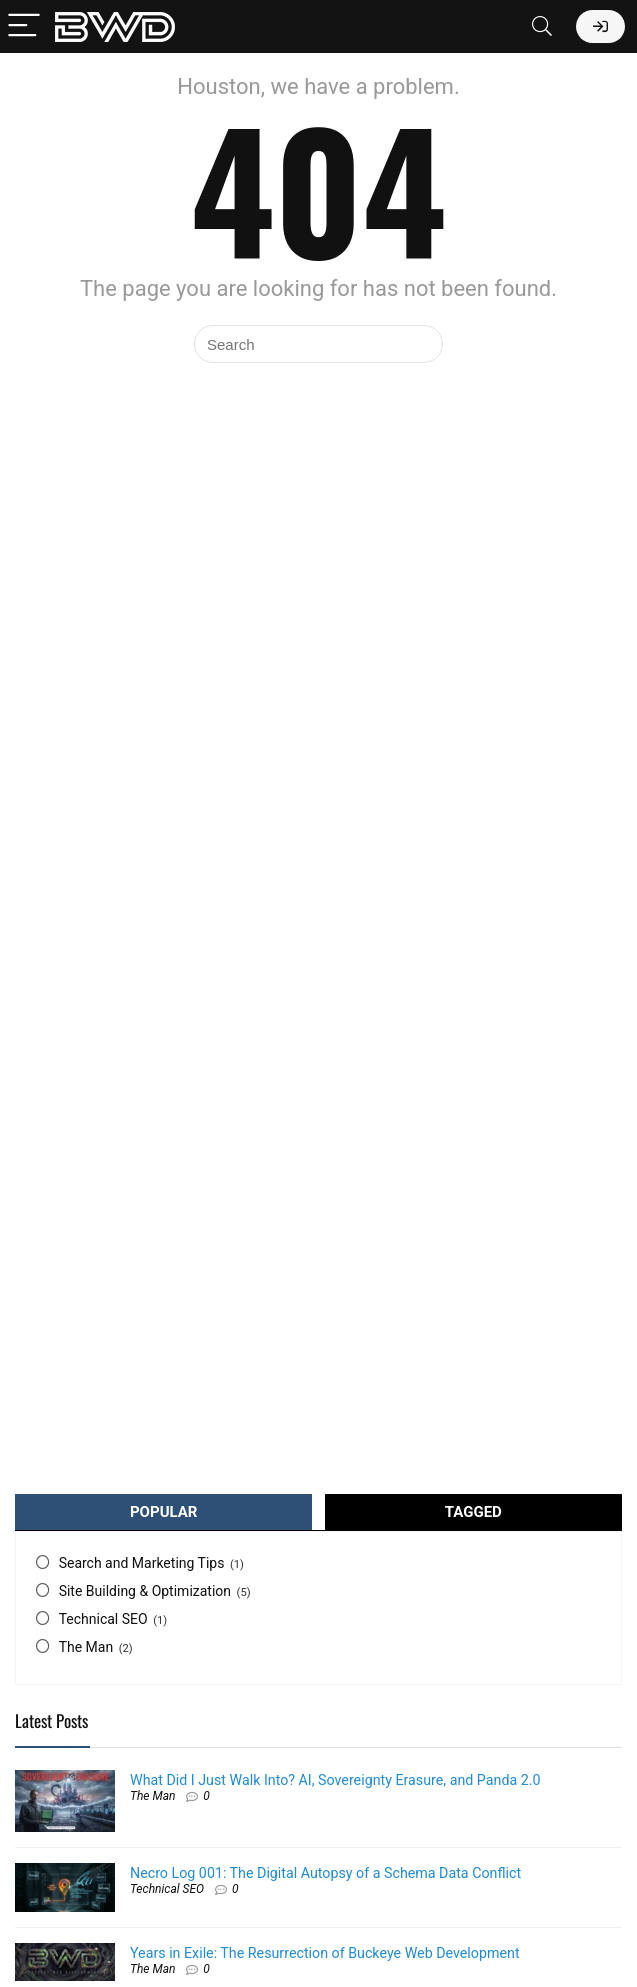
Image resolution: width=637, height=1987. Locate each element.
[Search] (542, 26)
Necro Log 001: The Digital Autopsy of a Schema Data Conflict (325, 1873)
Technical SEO (103, 1619)
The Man (86, 1647)
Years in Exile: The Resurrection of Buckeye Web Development (325, 1953)
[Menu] (24, 26)
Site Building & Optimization (145, 1591)
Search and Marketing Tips (142, 1563)
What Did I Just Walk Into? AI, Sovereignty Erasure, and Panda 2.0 (335, 1780)
